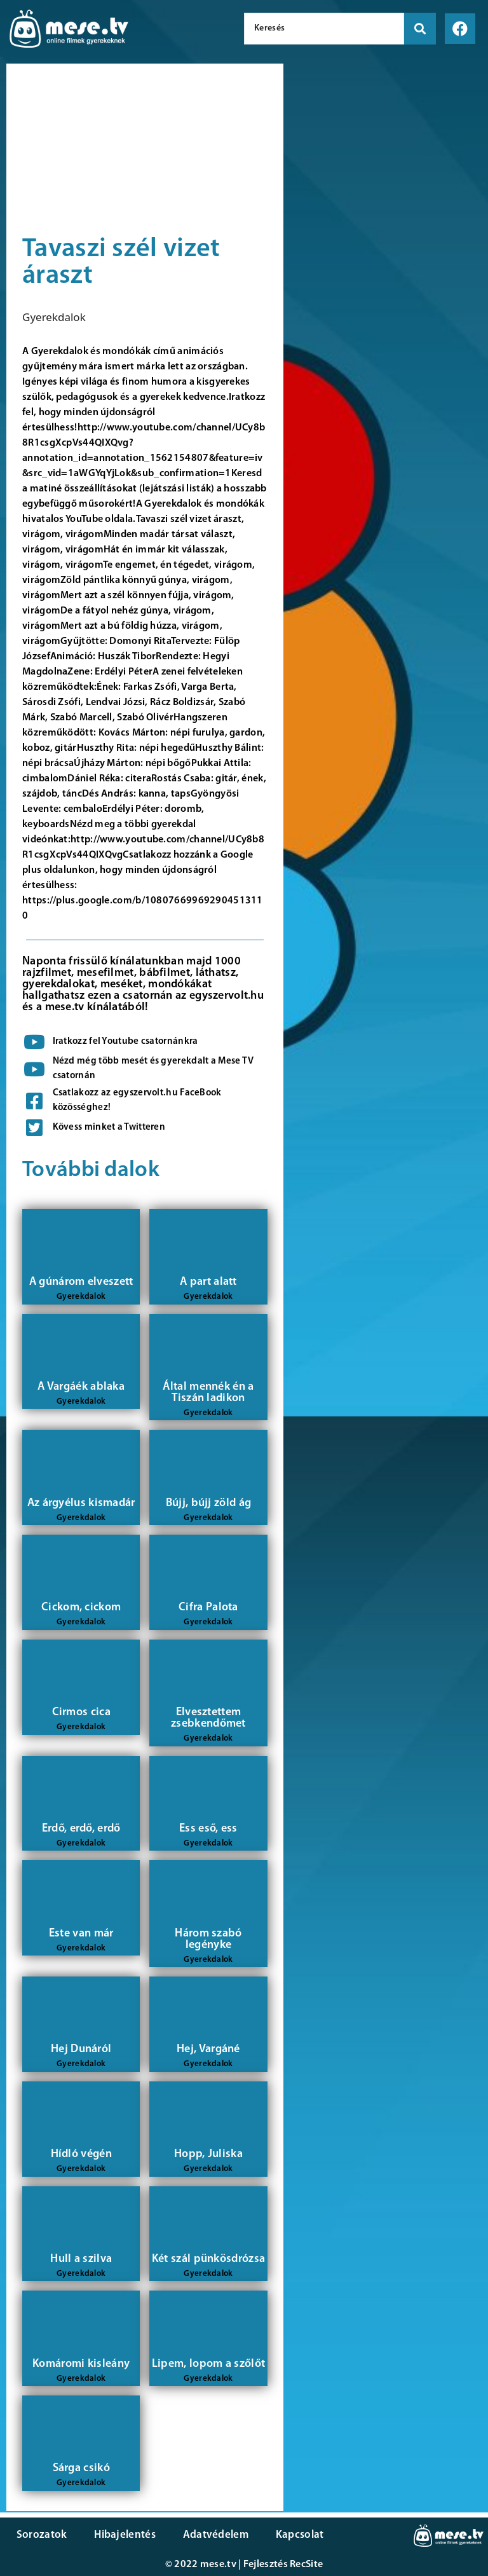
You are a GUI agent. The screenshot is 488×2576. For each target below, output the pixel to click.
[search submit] (420, 29)
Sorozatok (41, 2535)
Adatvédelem (211, 2535)
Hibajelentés (123, 2535)
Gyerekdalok (54, 317)
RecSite (306, 2564)
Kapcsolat (294, 2535)
